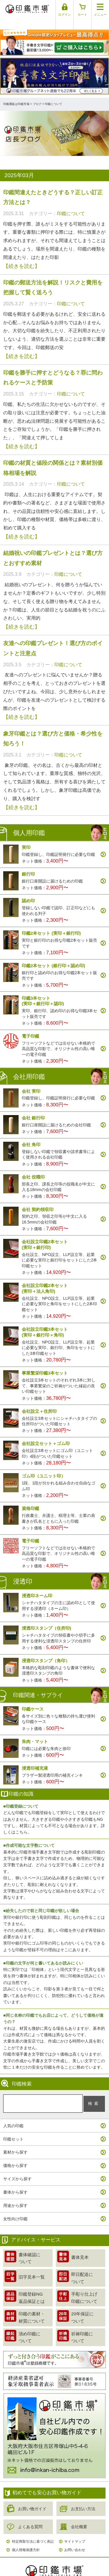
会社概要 (79, 2517)
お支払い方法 (83, 2499)
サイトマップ (74, 2532)
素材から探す (15, 2142)
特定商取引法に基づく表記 (32, 2532)
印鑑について (71, 203)
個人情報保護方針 (26, 2540)
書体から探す (15, 2182)
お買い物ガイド (32, 2499)
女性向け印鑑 (15, 2209)
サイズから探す (17, 2169)
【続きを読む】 (21, 256)
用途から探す (15, 2195)
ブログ (37, 94)
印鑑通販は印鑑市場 (16, 94)
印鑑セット (13, 2129)
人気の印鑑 (13, 2116)
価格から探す (15, 2155)
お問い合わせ (74, 2540)
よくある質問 (30, 2517)
